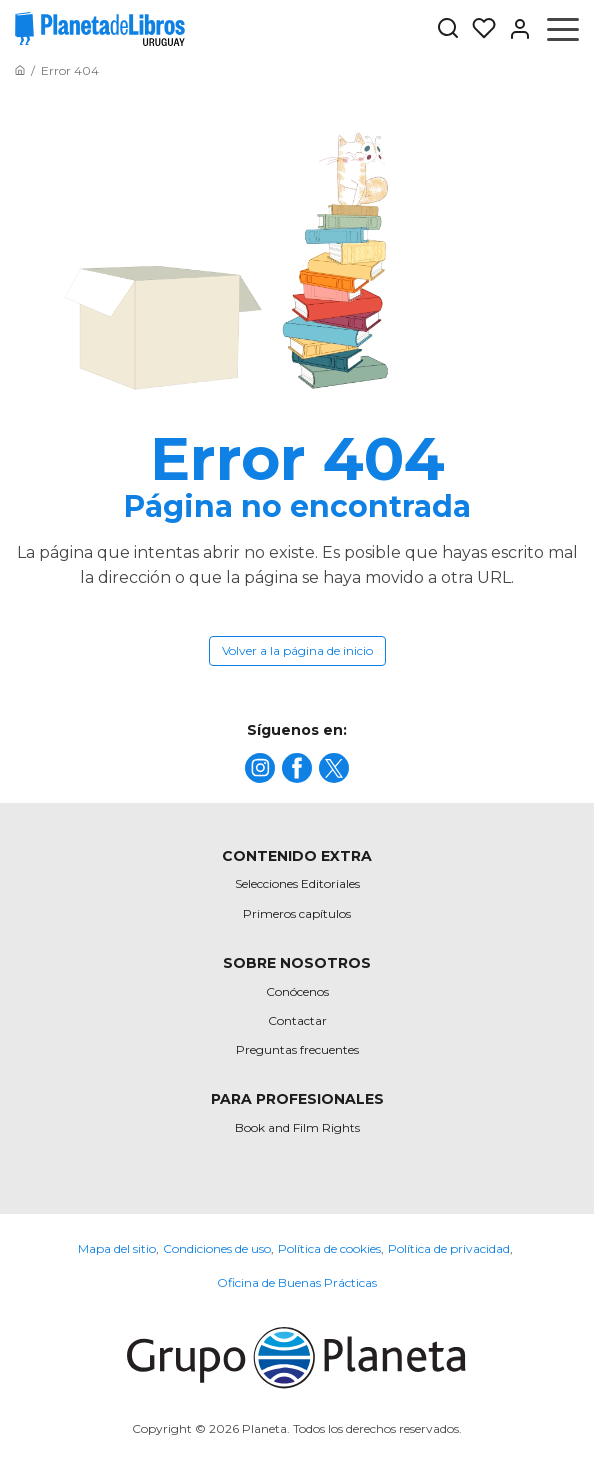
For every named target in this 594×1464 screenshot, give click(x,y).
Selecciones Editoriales (297, 883)
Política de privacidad (449, 1248)
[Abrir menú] (563, 29)
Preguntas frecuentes (297, 1049)
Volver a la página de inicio (297, 650)
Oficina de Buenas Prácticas (297, 1282)
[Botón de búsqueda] (448, 29)
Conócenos (297, 991)
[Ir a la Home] (20, 70)
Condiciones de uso (217, 1248)
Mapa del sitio (117, 1248)
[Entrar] (514, 29)
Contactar (297, 1020)
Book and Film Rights (297, 1127)
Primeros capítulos (297, 913)
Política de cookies (329, 1248)
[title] (260, 768)
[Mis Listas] (478, 29)
